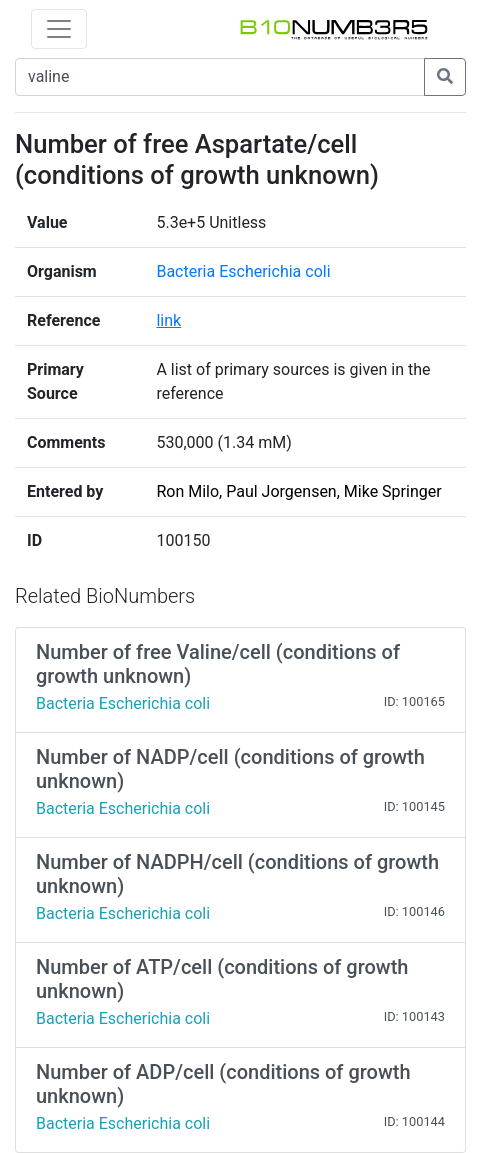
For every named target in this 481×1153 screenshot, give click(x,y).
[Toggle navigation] (59, 29)
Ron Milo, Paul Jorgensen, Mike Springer (298, 491)
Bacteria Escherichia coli (243, 271)
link (168, 320)
